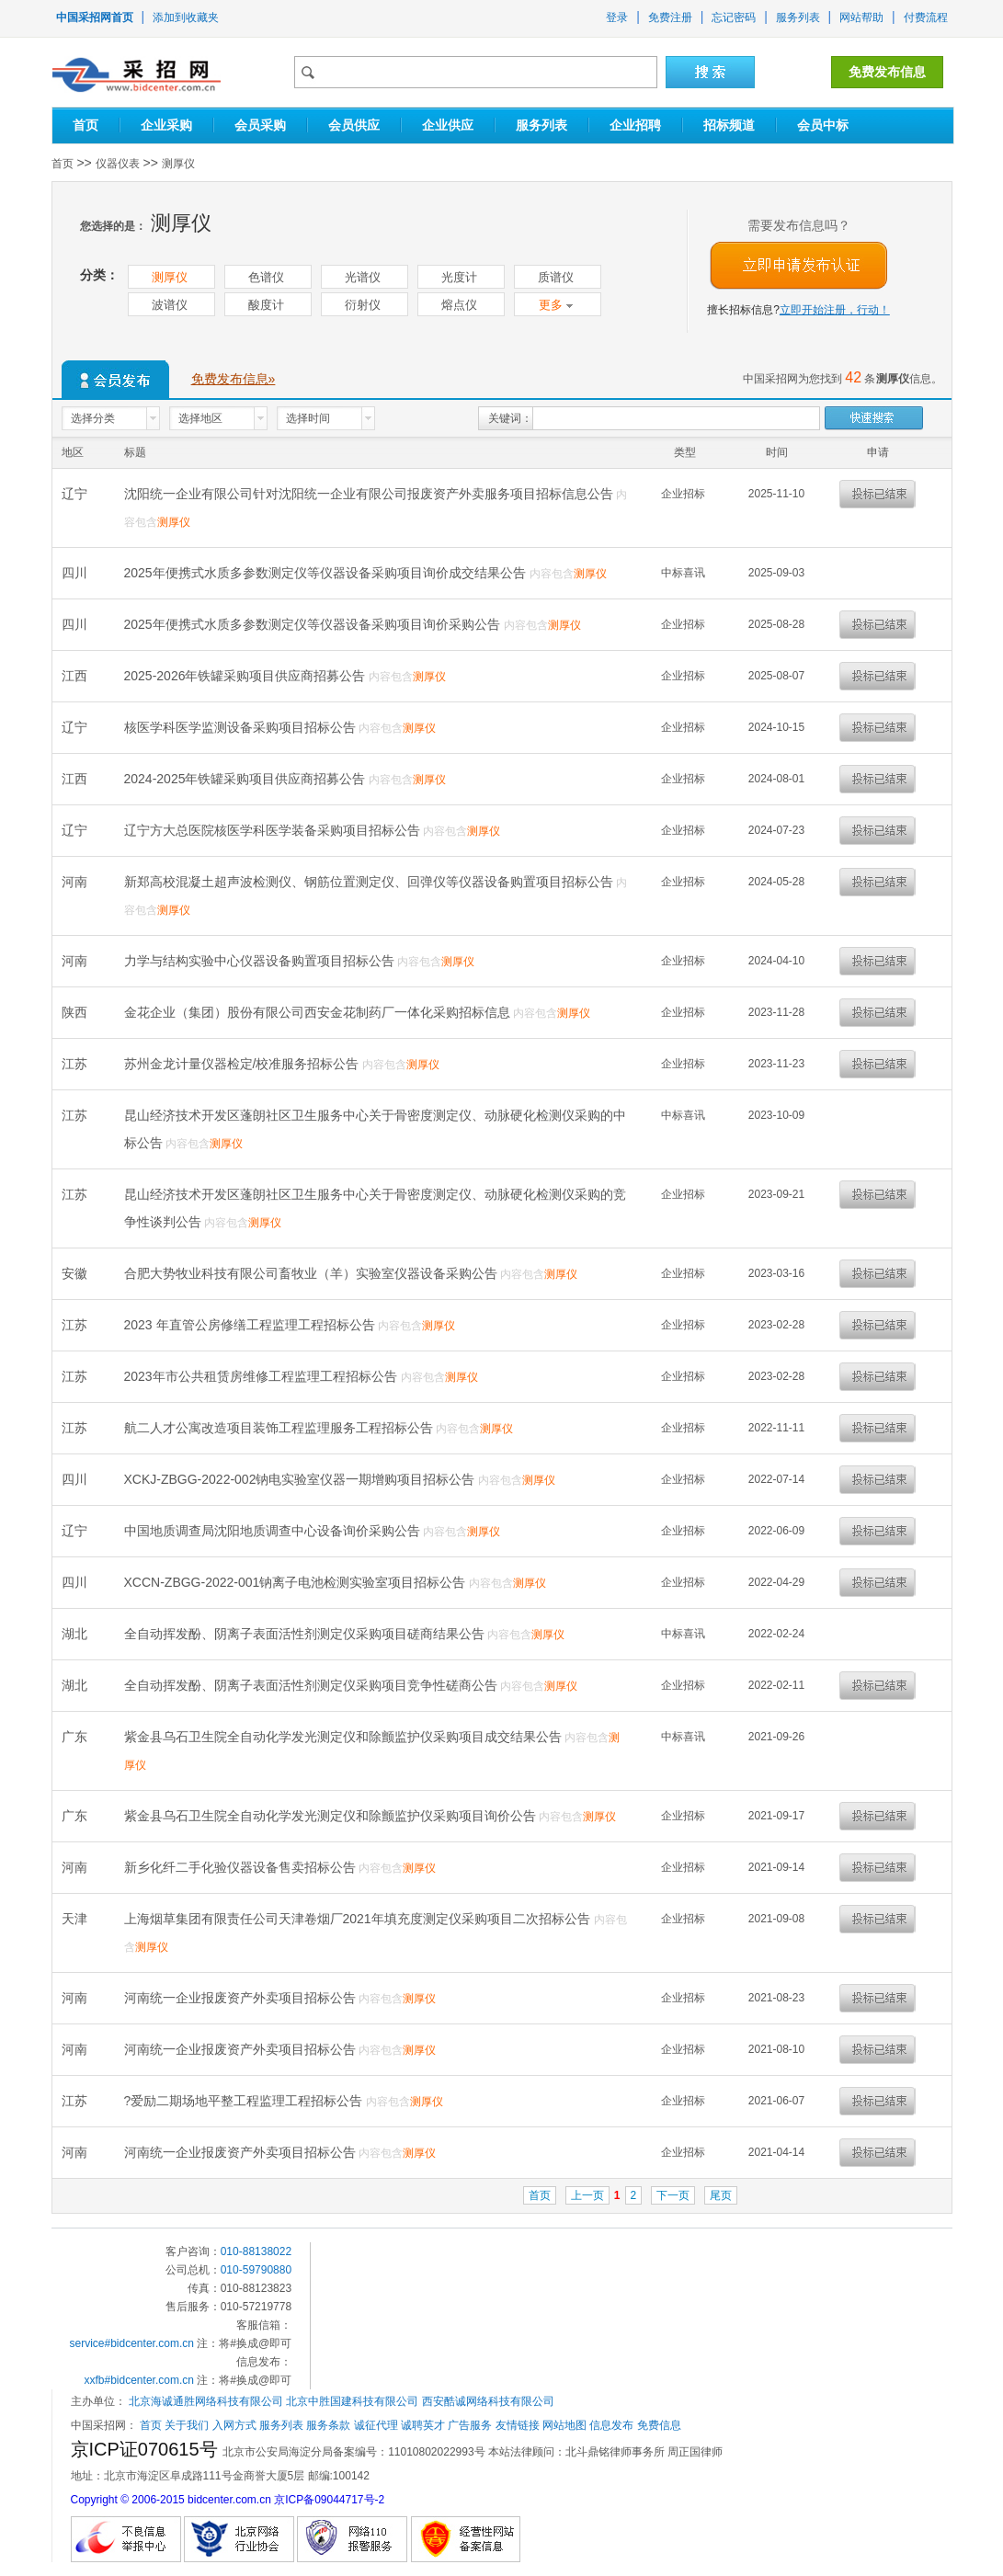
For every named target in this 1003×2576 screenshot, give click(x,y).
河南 (76, 881)
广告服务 (470, 2425)
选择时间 (308, 418)
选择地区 (200, 418)
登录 (617, 17)
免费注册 (670, 17)
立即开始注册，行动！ (835, 309)
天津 (76, 1918)
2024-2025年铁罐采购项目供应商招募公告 (247, 778)
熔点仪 (459, 305)
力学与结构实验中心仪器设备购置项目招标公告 (261, 960)
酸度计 (266, 305)
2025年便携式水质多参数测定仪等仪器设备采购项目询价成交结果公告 (327, 572)
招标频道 (729, 125)
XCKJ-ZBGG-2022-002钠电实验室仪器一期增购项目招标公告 (301, 1479)
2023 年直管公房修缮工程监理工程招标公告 (251, 1324)
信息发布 (611, 2425)
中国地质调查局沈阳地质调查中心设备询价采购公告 (274, 1530)
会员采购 (260, 125)
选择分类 (93, 418)
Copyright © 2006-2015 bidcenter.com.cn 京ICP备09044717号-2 (228, 2499)
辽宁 (76, 493)
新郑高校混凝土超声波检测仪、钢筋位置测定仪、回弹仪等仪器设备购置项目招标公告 (370, 881)
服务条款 (328, 2425)
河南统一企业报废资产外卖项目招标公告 (241, 1997)
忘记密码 (734, 17)
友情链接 (518, 2425)
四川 (76, 572)
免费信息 (659, 2425)
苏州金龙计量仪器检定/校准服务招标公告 (243, 1063)
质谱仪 (556, 277)
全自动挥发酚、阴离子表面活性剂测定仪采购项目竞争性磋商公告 (312, 1685)
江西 (76, 675)
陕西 (76, 1012)
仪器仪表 (118, 163)
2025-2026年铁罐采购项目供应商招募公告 (247, 675)
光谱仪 (363, 277)
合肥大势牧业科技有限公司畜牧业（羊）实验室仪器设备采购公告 (312, 1273)
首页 (85, 125)
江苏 (76, 1063)
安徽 (76, 1273)
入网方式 (234, 2425)
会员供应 (354, 125)
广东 (76, 1736)
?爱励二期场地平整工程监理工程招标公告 (245, 2100)
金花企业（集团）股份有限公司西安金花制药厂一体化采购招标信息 (319, 1012)
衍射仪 (363, 305)
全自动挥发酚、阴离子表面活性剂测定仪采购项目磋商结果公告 (306, 1633)
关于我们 (187, 2425)
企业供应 (447, 125)
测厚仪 (178, 163)
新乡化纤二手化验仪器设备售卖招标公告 (241, 1867)
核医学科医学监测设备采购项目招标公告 (241, 727)
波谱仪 (170, 305)
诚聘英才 (423, 2425)
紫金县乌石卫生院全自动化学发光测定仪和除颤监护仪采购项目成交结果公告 (344, 1736)
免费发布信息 (887, 71)
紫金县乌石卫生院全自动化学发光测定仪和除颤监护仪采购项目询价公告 (332, 1815)
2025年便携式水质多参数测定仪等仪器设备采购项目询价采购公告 (314, 624)
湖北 (76, 1633)
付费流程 (926, 17)
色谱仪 (266, 277)
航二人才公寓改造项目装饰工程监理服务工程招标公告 (280, 1427)
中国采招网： (104, 2425)
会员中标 (823, 125)
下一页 (673, 2195)
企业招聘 (635, 125)
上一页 (587, 2195)
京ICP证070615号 (147, 2449)
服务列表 (798, 17)
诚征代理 (376, 2425)
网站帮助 (861, 17)
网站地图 (564, 2425)
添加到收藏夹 (186, 17)
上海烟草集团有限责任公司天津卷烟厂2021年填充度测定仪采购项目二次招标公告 (359, 1918)
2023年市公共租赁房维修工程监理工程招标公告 (262, 1376)
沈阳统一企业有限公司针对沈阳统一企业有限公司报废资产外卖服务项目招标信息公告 (370, 493)
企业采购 (166, 125)
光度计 (459, 277)
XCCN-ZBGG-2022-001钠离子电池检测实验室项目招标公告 (297, 1582)
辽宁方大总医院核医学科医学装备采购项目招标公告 (274, 830)
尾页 (721, 2195)
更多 (556, 305)
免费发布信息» (233, 378)
